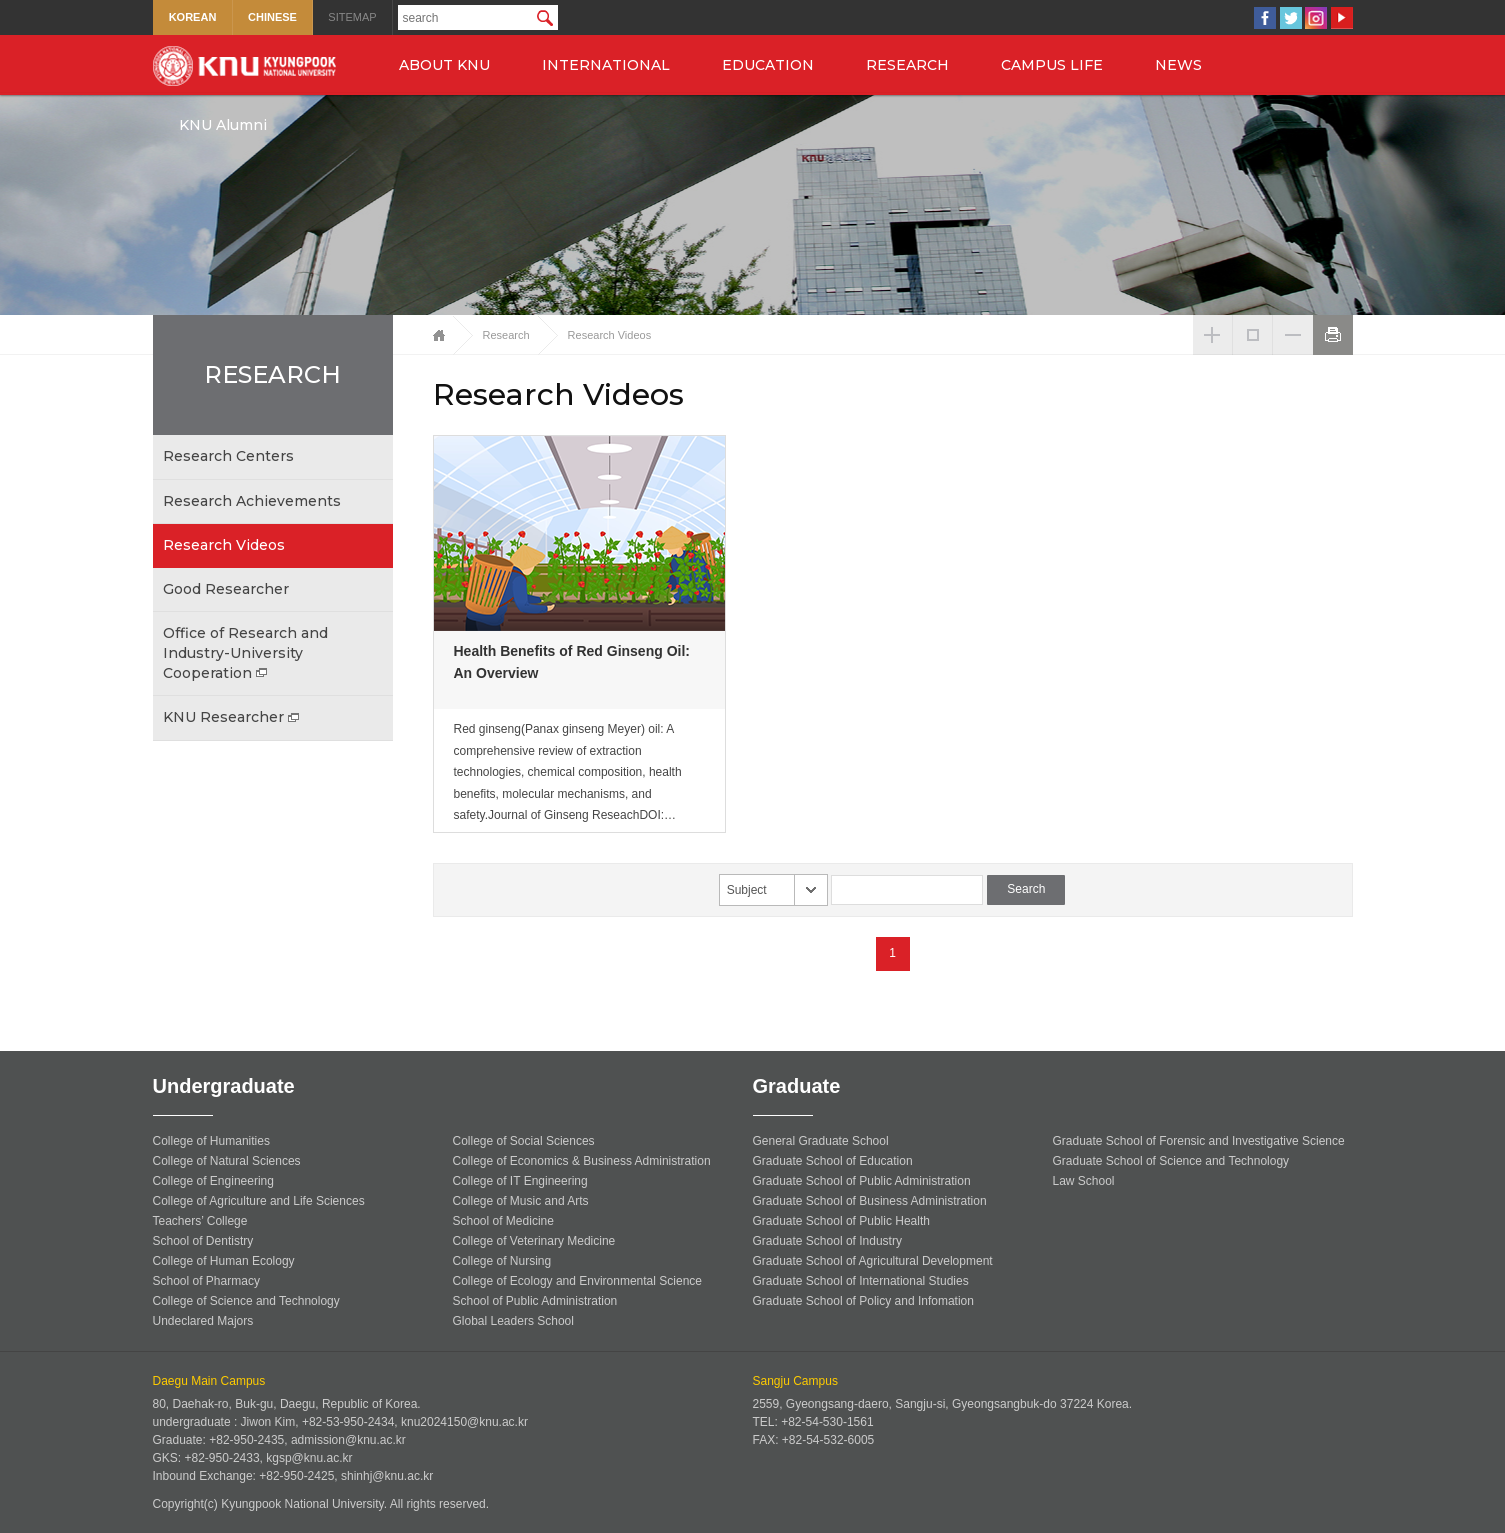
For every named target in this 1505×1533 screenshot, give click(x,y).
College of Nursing (502, 1261)
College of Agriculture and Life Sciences (259, 1201)
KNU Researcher (233, 717)
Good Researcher (226, 589)
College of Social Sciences (524, 1141)
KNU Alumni (223, 125)
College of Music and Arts (521, 1201)
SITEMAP (352, 17)
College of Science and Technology (246, 1301)
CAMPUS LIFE (1052, 65)
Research (506, 335)
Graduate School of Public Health (841, 1221)
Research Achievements (252, 501)
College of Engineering (213, 1181)
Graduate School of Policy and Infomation (863, 1301)
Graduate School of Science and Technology (1171, 1161)
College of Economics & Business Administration (582, 1161)
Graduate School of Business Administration (870, 1201)
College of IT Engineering (520, 1181)
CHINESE (272, 17)
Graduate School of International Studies (861, 1281)
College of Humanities (211, 1141)
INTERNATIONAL (606, 65)
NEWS (1178, 65)
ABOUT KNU (444, 65)
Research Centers (228, 456)
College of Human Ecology (224, 1261)
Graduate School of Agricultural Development (873, 1261)
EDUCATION (768, 65)
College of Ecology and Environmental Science (577, 1281)
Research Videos (224, 545)
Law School (1084, 1181)
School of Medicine (503, 1221)
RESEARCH (907, 65)
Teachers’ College (200, 1221)
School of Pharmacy (206, 1281)
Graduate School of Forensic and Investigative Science (1199, 1141)
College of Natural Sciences (227, 1161)
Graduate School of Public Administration (862, 1181)
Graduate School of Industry (827, 1241)
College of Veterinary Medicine (534, 1241)
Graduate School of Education (833, 1161)
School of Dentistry (203, 1241)
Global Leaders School (513, 1321)
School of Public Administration (535, 1301)
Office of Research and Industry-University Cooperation (245, 652)
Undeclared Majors (203, 1321)
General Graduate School (821, 1141)
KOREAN (193, 17)
